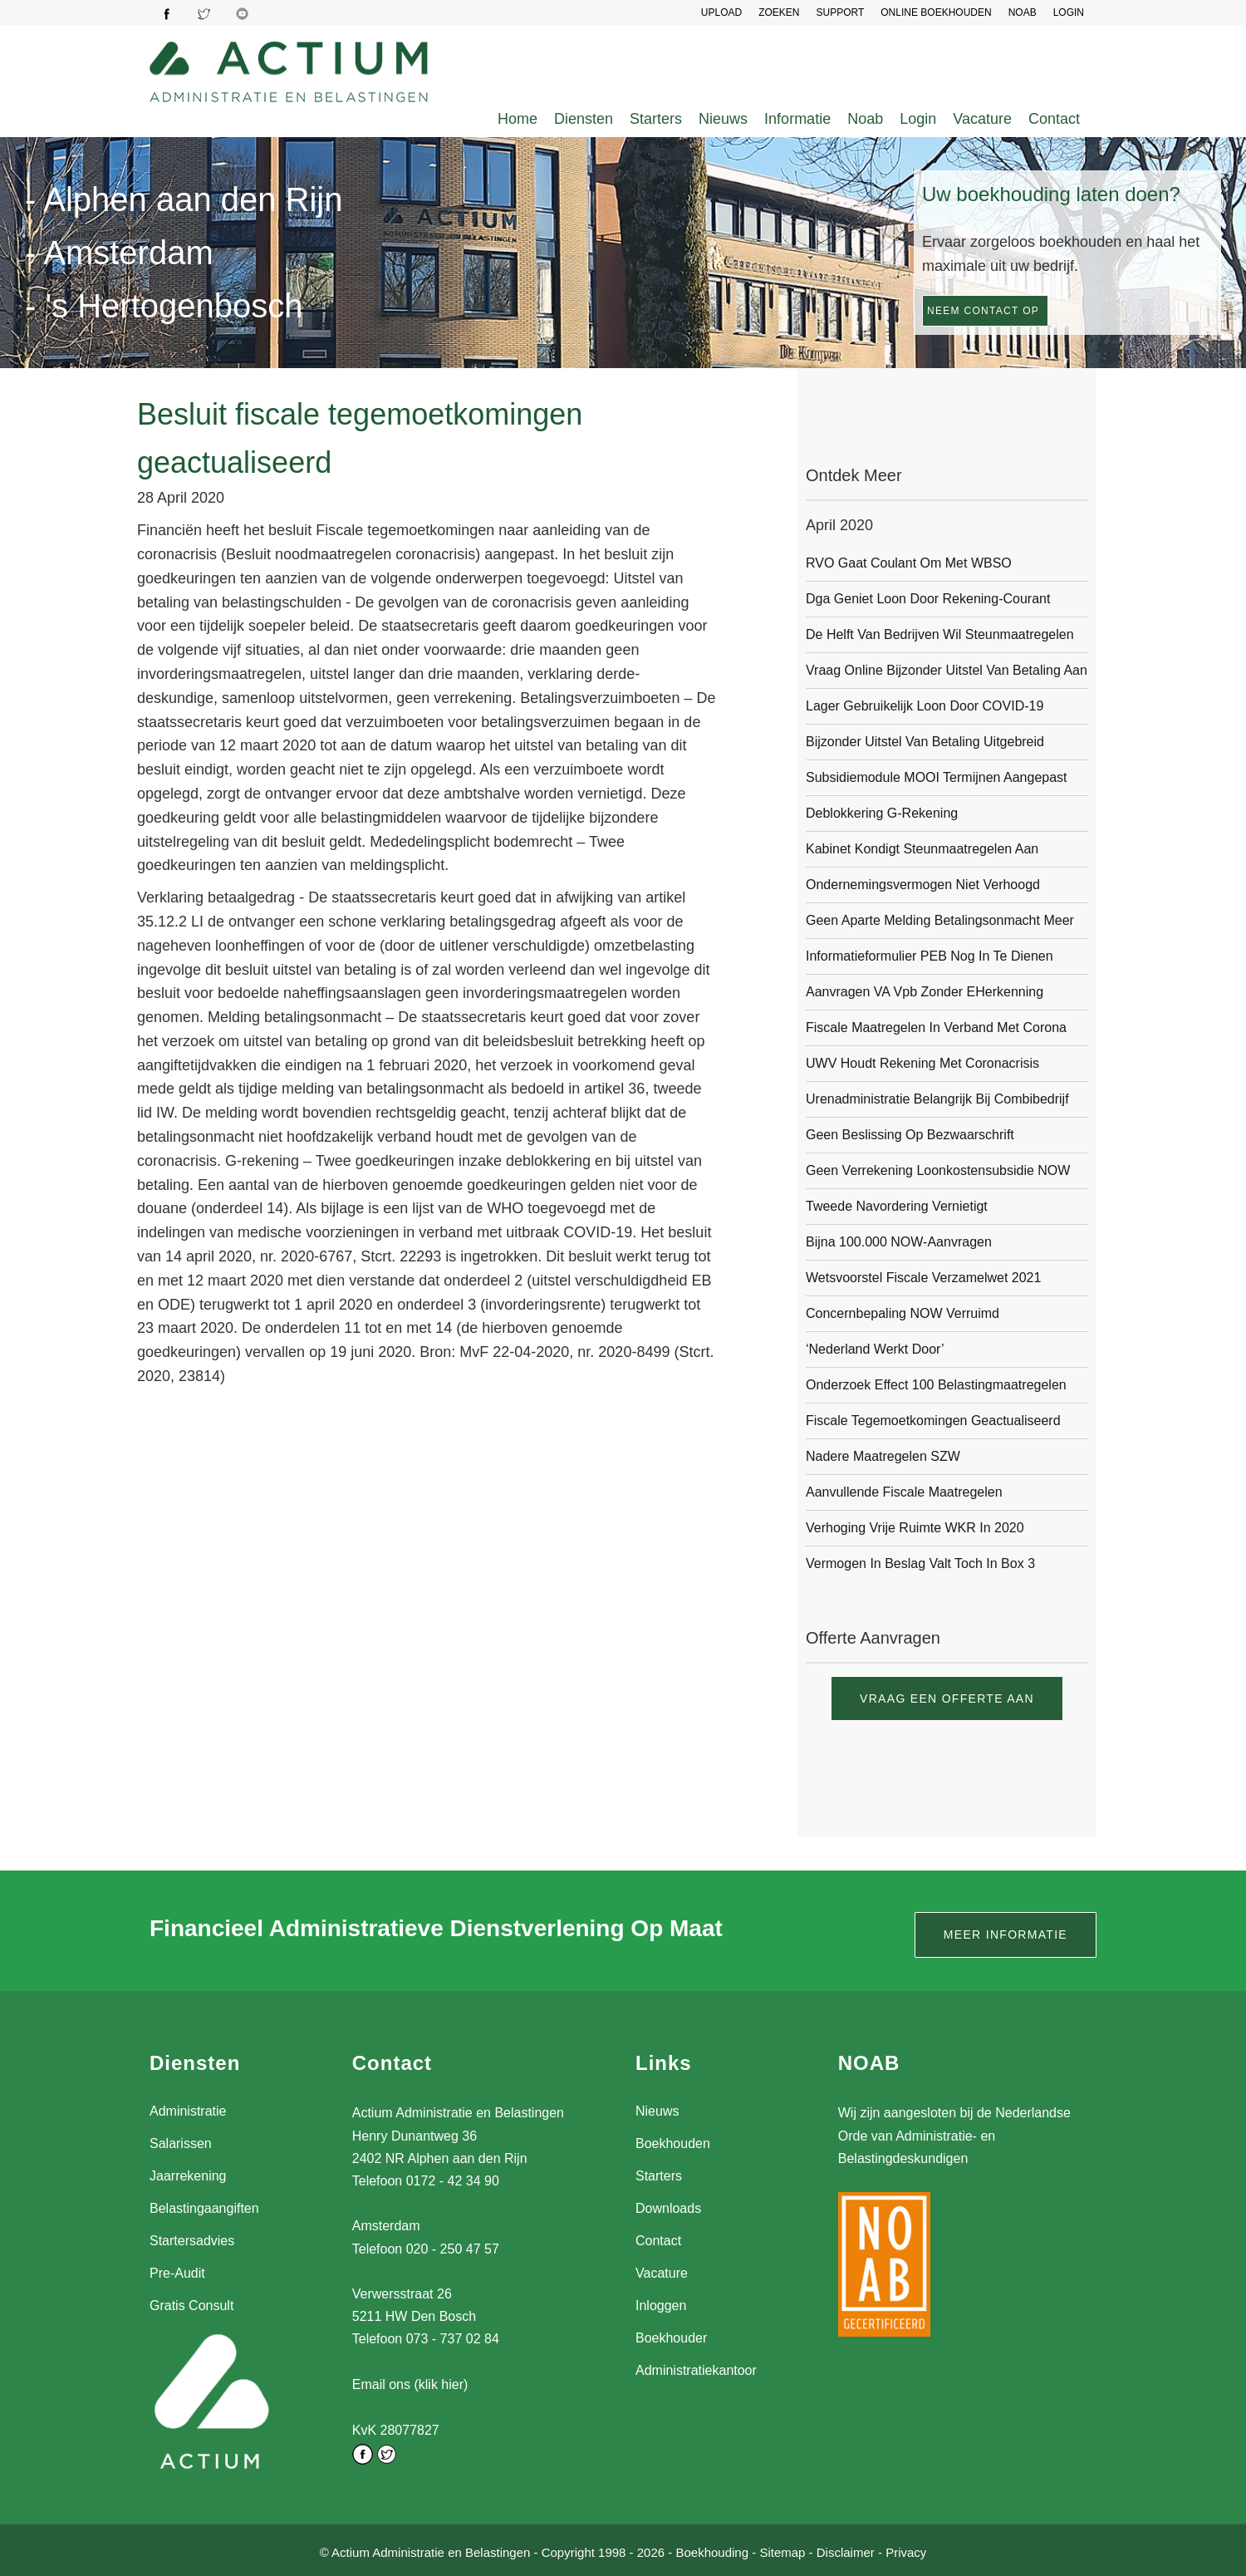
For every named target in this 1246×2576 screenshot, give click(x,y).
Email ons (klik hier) (410, 2384)
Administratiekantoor (696, 2370)
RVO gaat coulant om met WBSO (909, 563)
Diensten (583, 119)
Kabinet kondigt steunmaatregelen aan (922, 849)
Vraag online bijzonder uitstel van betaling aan (946, 670)
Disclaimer (846, 2550)
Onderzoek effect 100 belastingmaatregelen (936, 1385)
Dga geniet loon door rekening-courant (928, 599)
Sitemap (782, 2550)
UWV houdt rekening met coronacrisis (922, 1063)
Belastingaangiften (204, 2208)
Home (517, 119)
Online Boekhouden (936, 12)
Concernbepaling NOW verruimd (902, 1313)
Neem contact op (983, 311)
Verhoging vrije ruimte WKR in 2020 (915, 1528)
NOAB (1022, 12)
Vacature (982, 119)
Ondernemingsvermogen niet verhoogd (923, 885)
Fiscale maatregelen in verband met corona (936, 1027)
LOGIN (1068, 12)
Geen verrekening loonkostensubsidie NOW (938, 1170)
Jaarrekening (188, 2176)
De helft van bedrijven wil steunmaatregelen (940, 634)
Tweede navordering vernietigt (897, 1206)
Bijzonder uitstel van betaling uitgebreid (925, 742)
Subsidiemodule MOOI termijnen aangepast (936, 777)
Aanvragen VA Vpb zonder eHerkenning (924, 992)
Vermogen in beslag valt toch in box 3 (920, 1563)
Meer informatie (1005, 1934)
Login (918, 119)
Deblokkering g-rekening (882, 813)
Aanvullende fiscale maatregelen (904, 1492)
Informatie (797, 119)
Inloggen (660, 2305)
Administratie (188, 2111)
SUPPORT (840, 12)
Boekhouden (672, 2143)
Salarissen (181, 2143)
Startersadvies (192, 2241)
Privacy (905, 2550)
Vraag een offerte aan (947, 1698)
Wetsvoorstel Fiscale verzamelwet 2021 (923, 1278)
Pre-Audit (177, 2273)
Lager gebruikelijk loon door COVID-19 (924, 706)
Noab (865, 119)
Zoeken (778, 12)
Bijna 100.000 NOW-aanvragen (899, 1242)
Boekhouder (671, 2338)
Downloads (668, 2208)
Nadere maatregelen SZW (883, 1456)
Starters (656, 119)
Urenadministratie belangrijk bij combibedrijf (937, 1099)
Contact (1054, 119)
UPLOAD (721, 12)
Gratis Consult (191, 2305)
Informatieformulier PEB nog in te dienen (929, 956)
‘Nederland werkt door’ (875, 1349)
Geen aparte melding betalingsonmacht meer (940, 920)
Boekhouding (711, 2550)
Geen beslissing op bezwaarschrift (910, 1135)
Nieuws (723, 119)
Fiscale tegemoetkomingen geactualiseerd (933, 1420)
